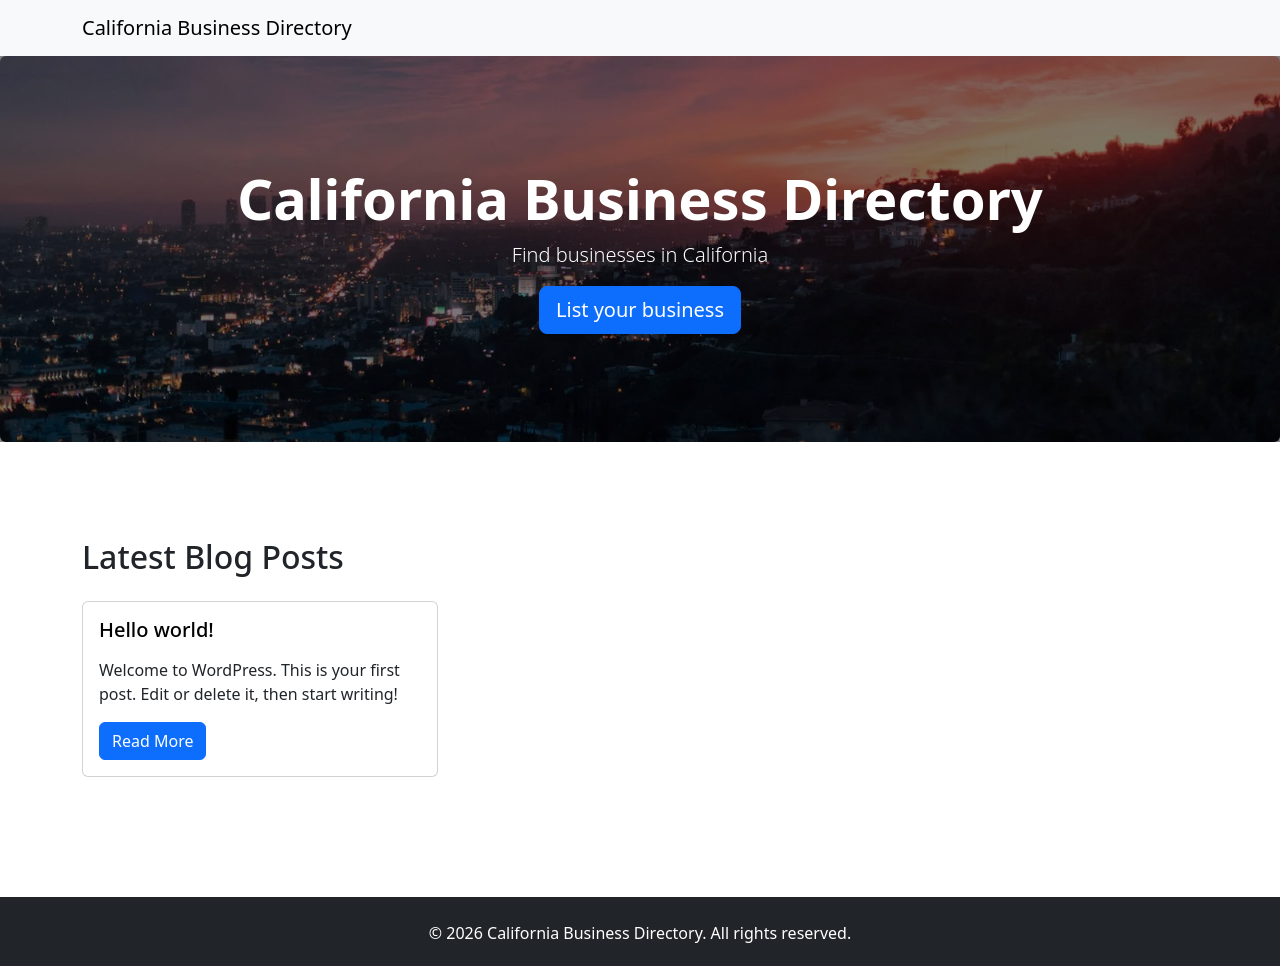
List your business (640, 309)
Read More (152, 741)
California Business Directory (217, 27)
